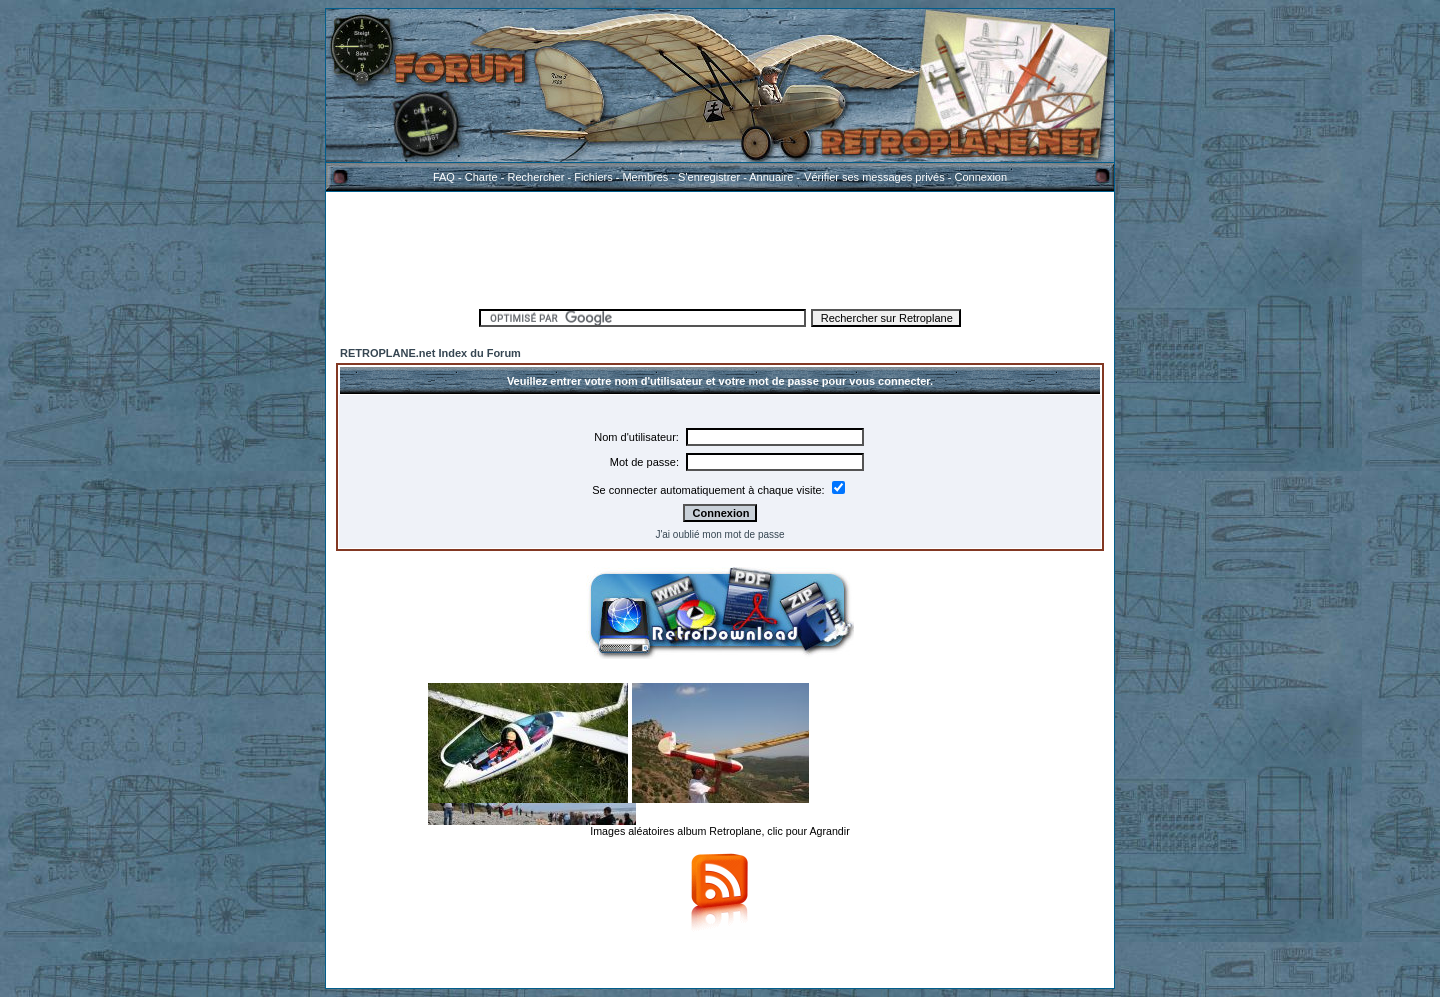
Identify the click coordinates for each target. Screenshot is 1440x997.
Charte (481, 177)
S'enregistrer (709, 177)
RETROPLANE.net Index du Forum (430, 353)
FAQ (444, 177)
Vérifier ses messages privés (874, 177)
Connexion (980, 177)
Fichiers (593, 177)
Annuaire (771, 177)
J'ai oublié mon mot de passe (719, 534)
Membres (645, 177)
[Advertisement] (720, 247)
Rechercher (536, 177)
